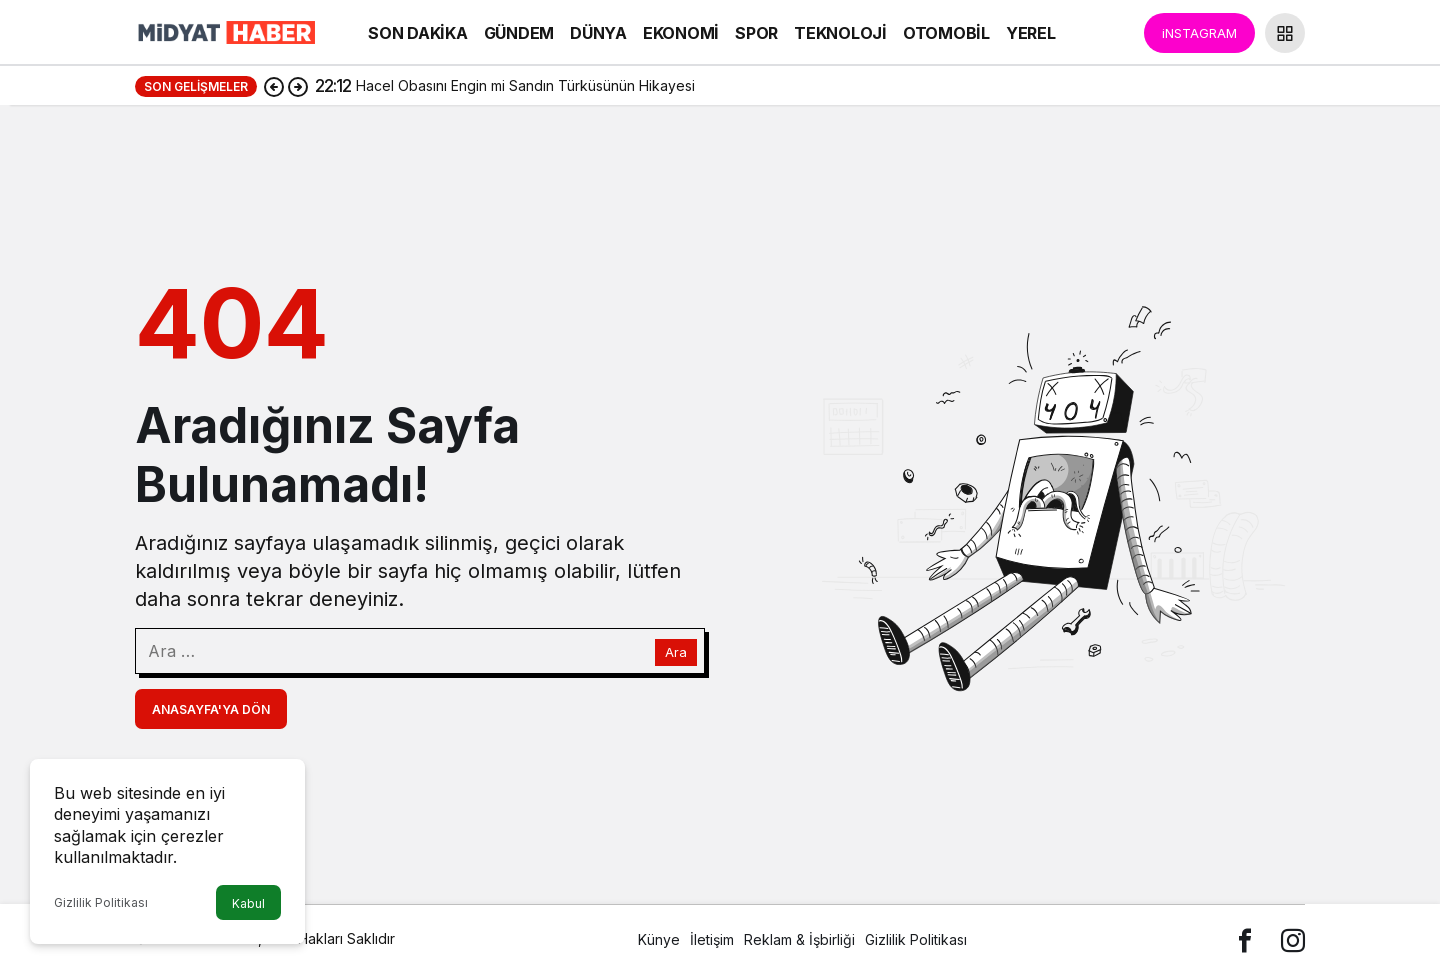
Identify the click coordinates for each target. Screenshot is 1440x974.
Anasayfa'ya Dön (211, 709)
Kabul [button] (248, 903)
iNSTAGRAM (1199, 33)
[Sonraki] (298, 86)
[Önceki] (274, 86)
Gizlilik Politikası (101, 902)
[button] (1285, 33)
